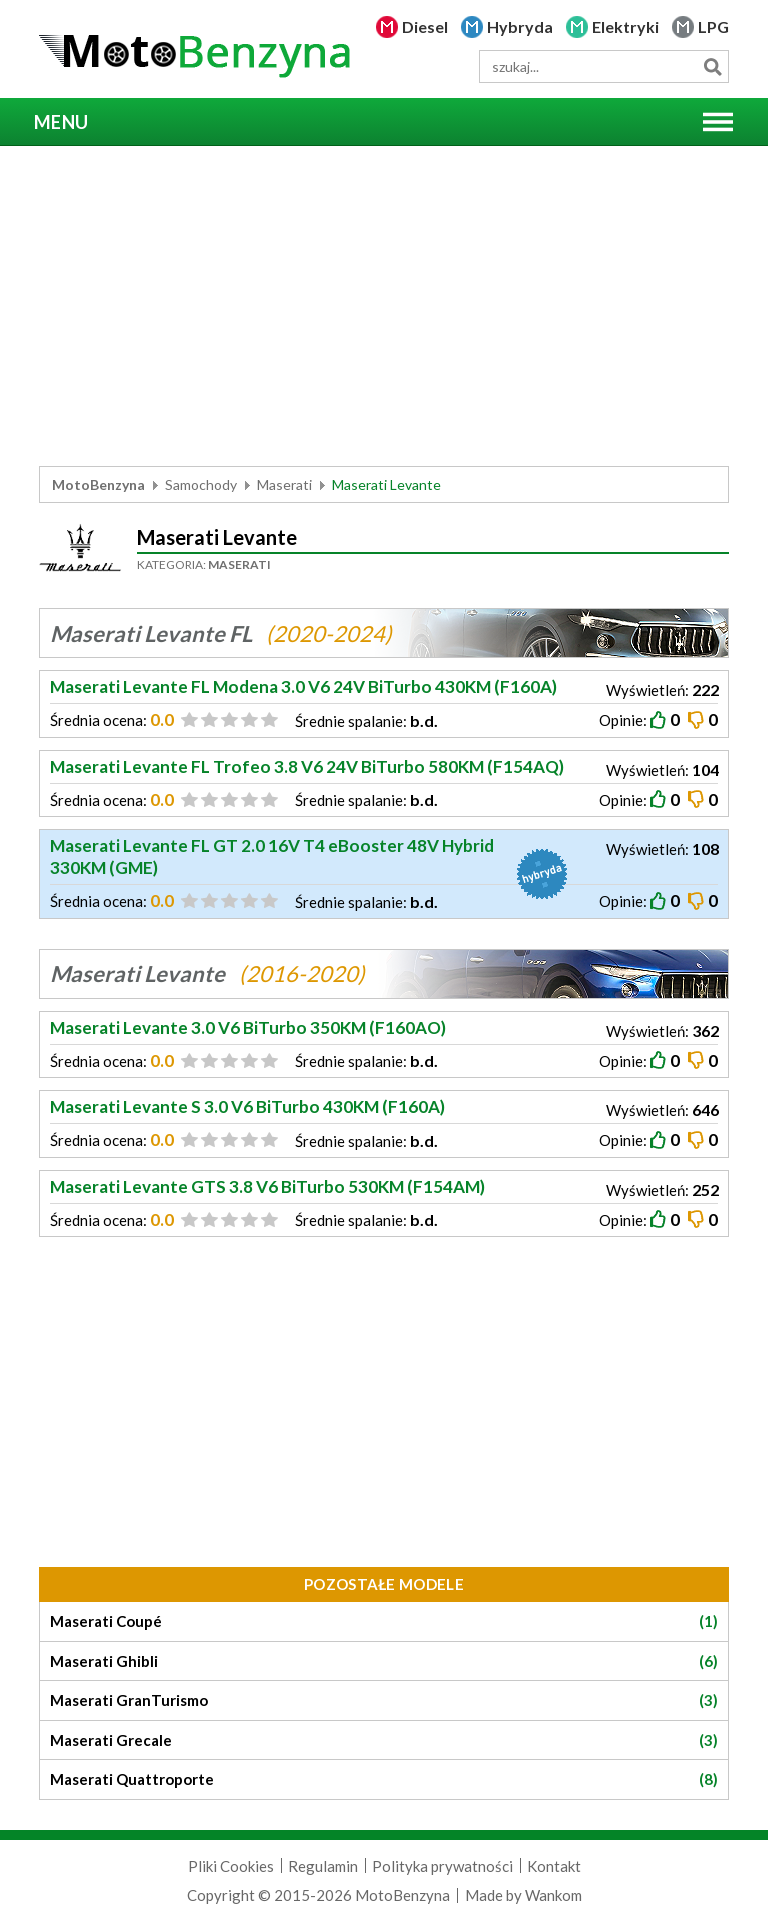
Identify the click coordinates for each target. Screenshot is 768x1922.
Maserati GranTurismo (384, 1700)
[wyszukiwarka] (604, 66)
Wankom (553, 1895)
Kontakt (554, 1866)
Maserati (284, 484)
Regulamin (323, 1866)
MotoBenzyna (98, 484)
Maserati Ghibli (384, 1661)
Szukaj (712, 66)
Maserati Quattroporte (384, 1779)
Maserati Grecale (384, 1740)
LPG (713, 26)
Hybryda (520, 26)
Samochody (201, 484)
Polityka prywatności (442, 1866)
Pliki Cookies (231, 1866)
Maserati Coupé (384, 1621)
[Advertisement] (384, 306)
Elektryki (625, 26)
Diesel (425, 26)
